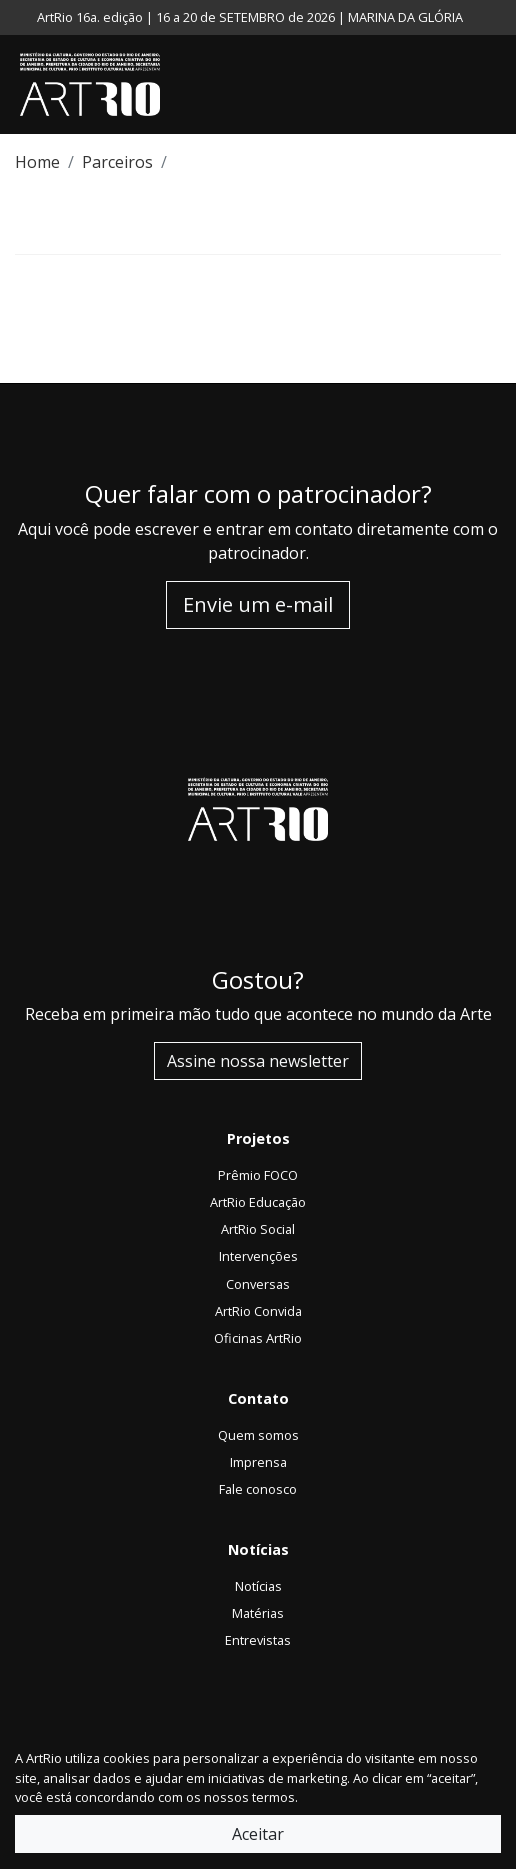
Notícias (258, 1586)
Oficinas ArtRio (258, 1338)
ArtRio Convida (258, 1311)
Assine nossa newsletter (258, 1061)
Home (37, 162)
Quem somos (258, 1435)
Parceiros (117, 162)
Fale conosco (258, 1489)
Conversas (258, 1284)
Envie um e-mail (258, 604)
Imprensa (258, 1462)
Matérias (258, 1613)
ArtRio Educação (258, 1202)
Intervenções (258, 1256)
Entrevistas (258, 1640)
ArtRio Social (258, 1229)
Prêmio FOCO (258, 1175)
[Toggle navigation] (496, 85)
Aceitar (258, 1834)
